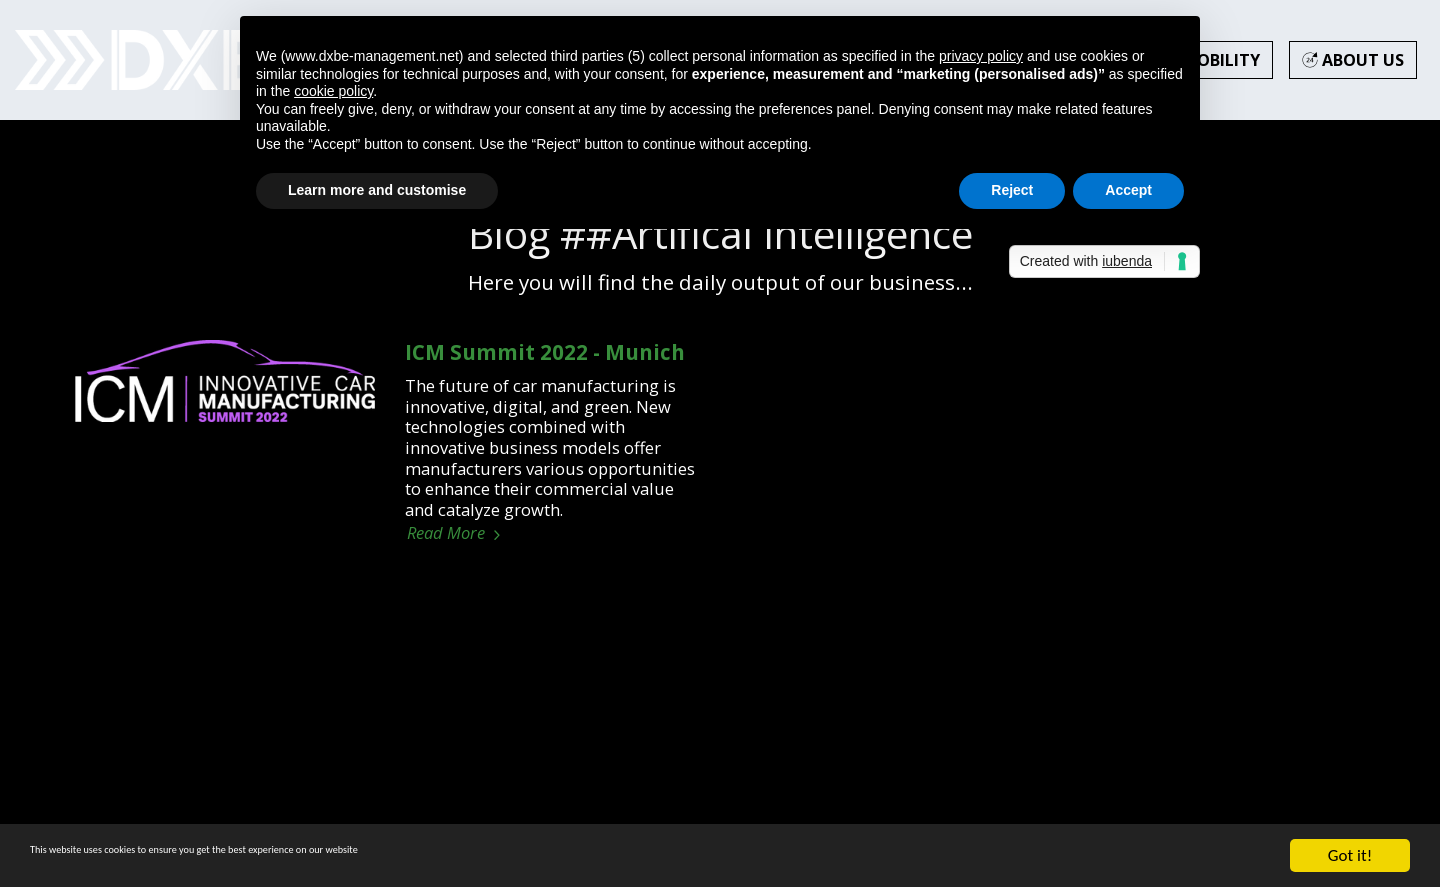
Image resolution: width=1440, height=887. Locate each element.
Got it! (1350, 855)
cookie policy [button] (333, 91)
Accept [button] (1128, 190)
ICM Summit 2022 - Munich (545, 352)
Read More (456, 533)
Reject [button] (1012, 190)
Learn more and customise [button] (377, 190)
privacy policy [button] (981, 56)
